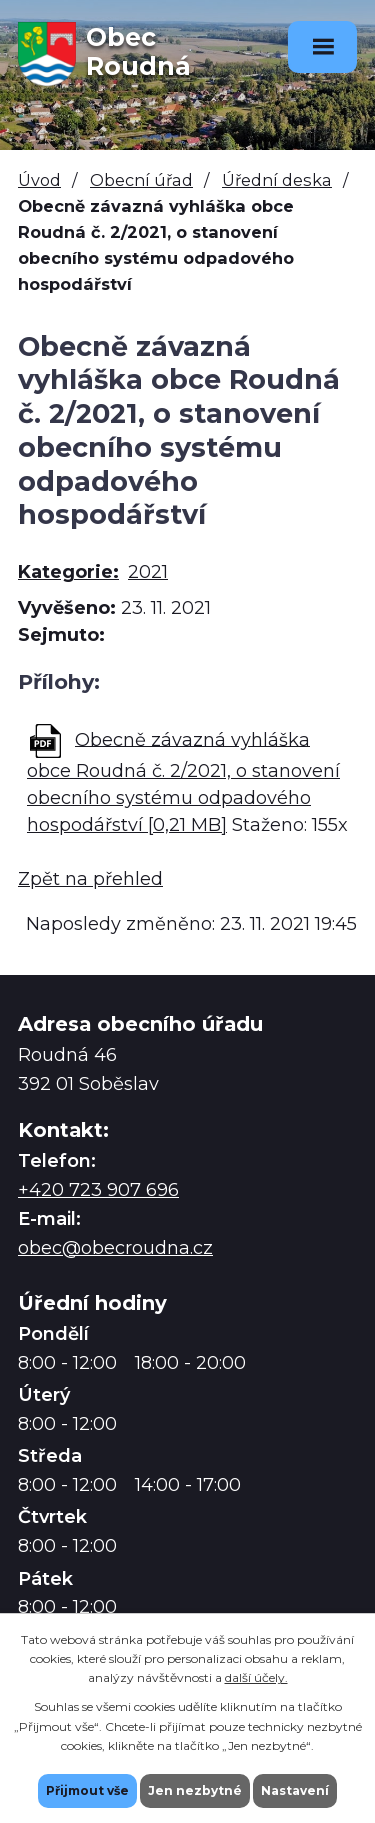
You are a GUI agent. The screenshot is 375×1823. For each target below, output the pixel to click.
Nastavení (295, 1790)
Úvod (39, 180)
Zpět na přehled (90, 879)
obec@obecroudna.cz (115, 1248)
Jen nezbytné (195, 1790)
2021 (148, 572)
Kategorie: (68, 572)
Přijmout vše (87, 1790)
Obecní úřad (141, 180)
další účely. (256, 1677)
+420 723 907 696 (98, 1190)
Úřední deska (277, 180)
